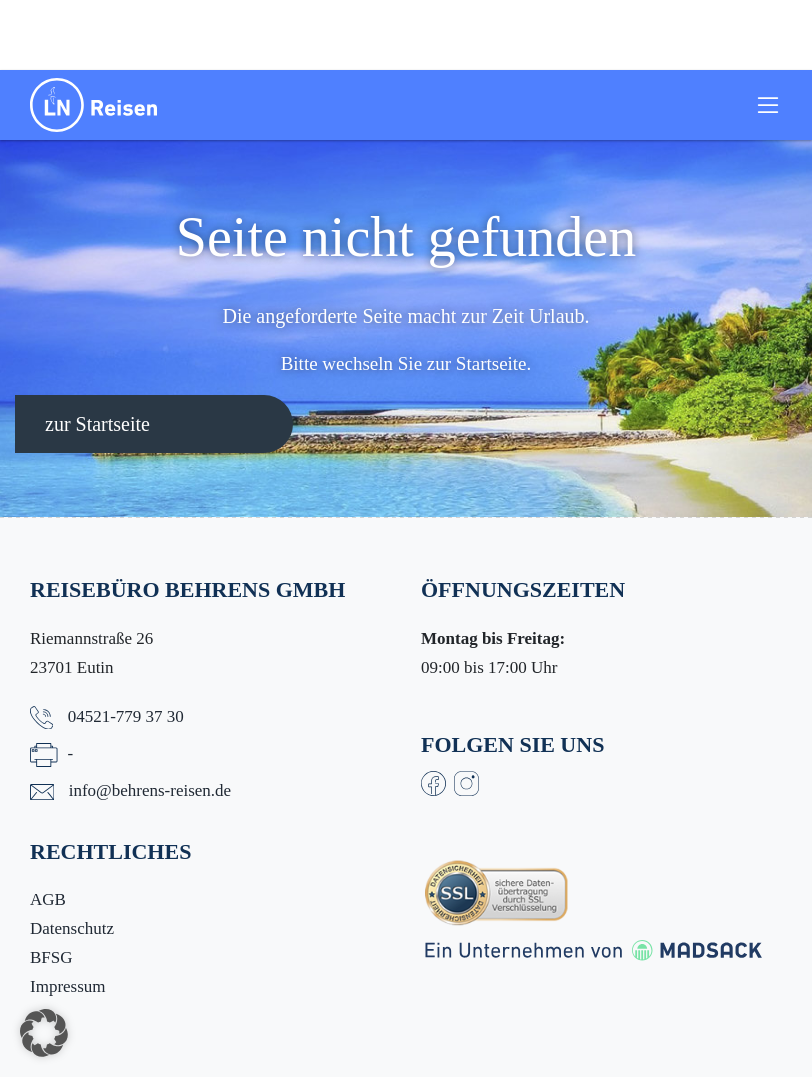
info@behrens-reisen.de (150, 790)
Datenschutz (72, 928)
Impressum (68, 986)
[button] (44, 1033)
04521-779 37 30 (126, 716)
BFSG (51, 957)
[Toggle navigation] (768, 105)
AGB (48, 899)
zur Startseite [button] (97, 424)
